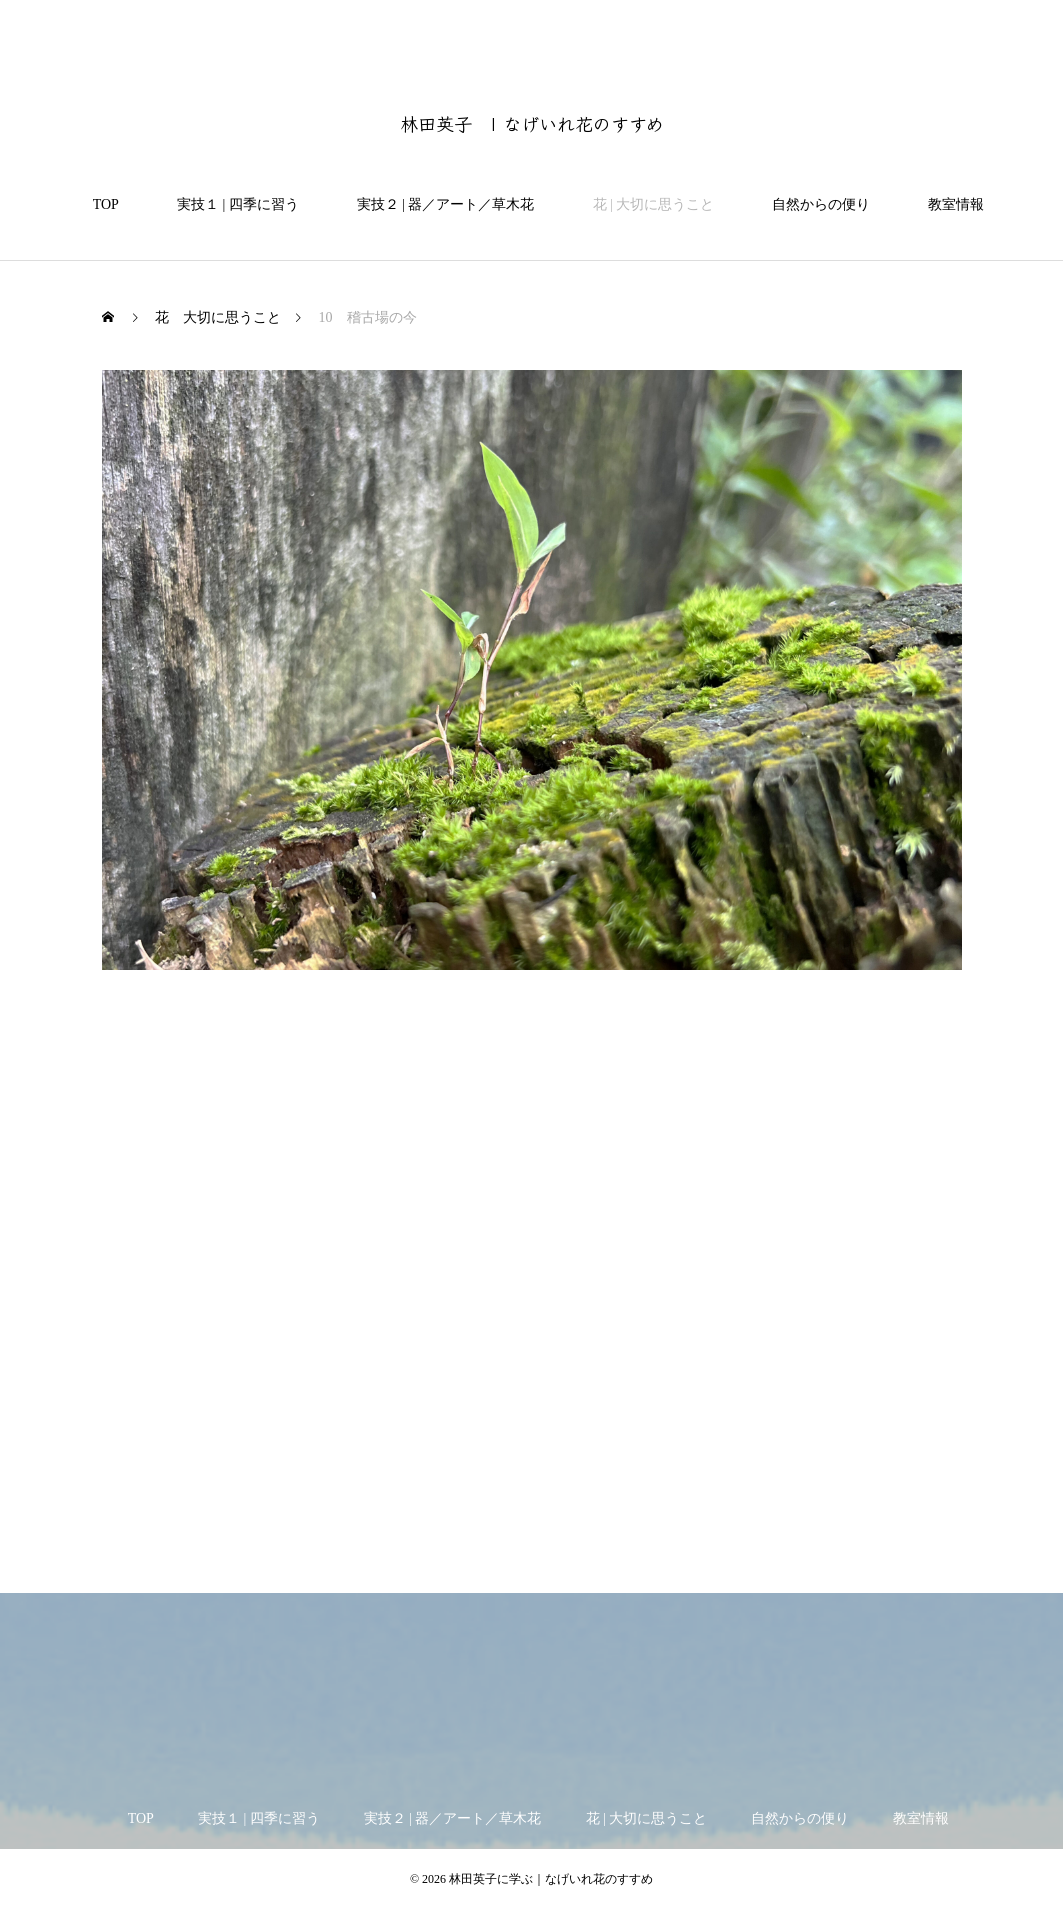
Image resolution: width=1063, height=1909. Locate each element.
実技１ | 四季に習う (231, 204)
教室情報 (949, 204)
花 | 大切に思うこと (647, 204)
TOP (99, 204)
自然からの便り (814, 204)
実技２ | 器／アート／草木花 (439, 204)
